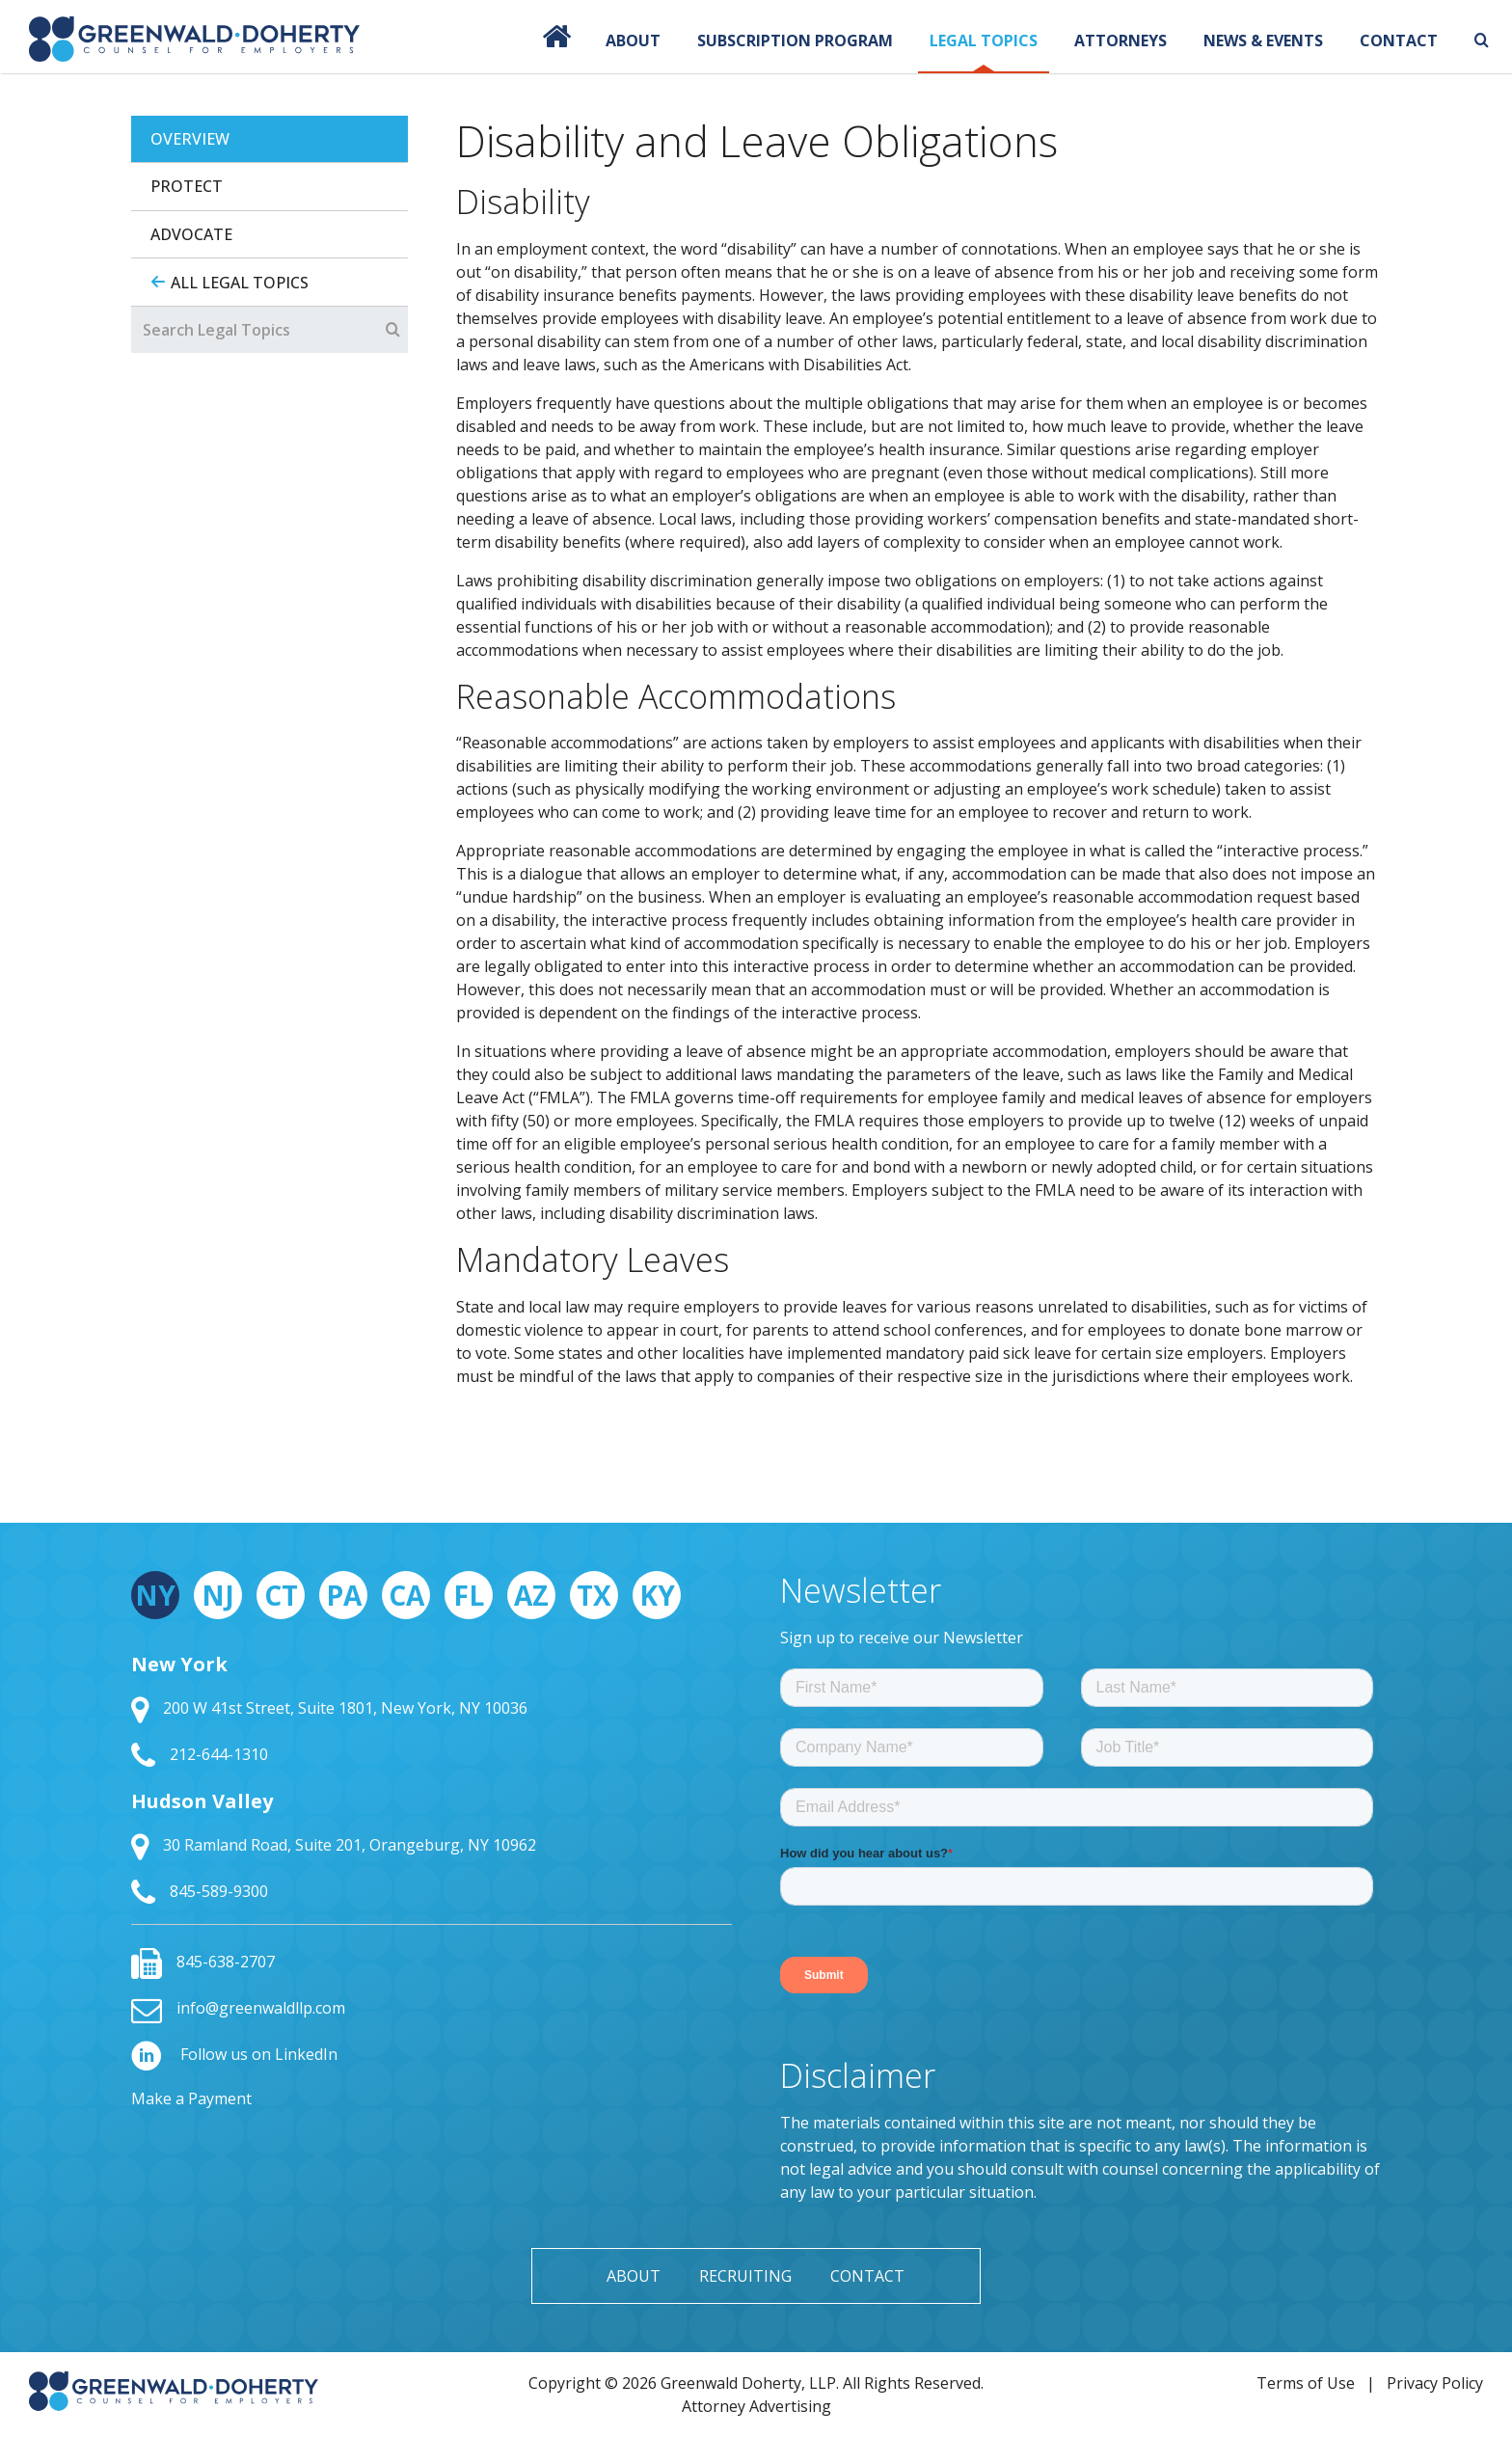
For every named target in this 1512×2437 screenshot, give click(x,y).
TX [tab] (594, 1595)
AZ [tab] (531, 1595)
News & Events (1263, 40)
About (633, 40)
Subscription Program (795, 40)
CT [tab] (281, 1595)
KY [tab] (657, 1595)
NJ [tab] (218, 1595)
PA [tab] (344, 1595)
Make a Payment (191, 2098)
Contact (1399, 40)
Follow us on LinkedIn (234, 2054)
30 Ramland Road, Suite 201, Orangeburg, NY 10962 (333, 1844)
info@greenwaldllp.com (238, 2007)
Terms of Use (1305, 2383)
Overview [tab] (190, 138)
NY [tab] (155, 1595)
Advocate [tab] (191, 234)
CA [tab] (406, 1595)
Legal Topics (984, 40)
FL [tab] (468, 1595)
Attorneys (1120, 40)
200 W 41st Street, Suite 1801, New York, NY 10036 (329, 1708)
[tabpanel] (919, 785)
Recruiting (745, 2276)
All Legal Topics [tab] (240, 282)
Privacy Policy (1435, 2383)
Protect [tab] (186, 186)
